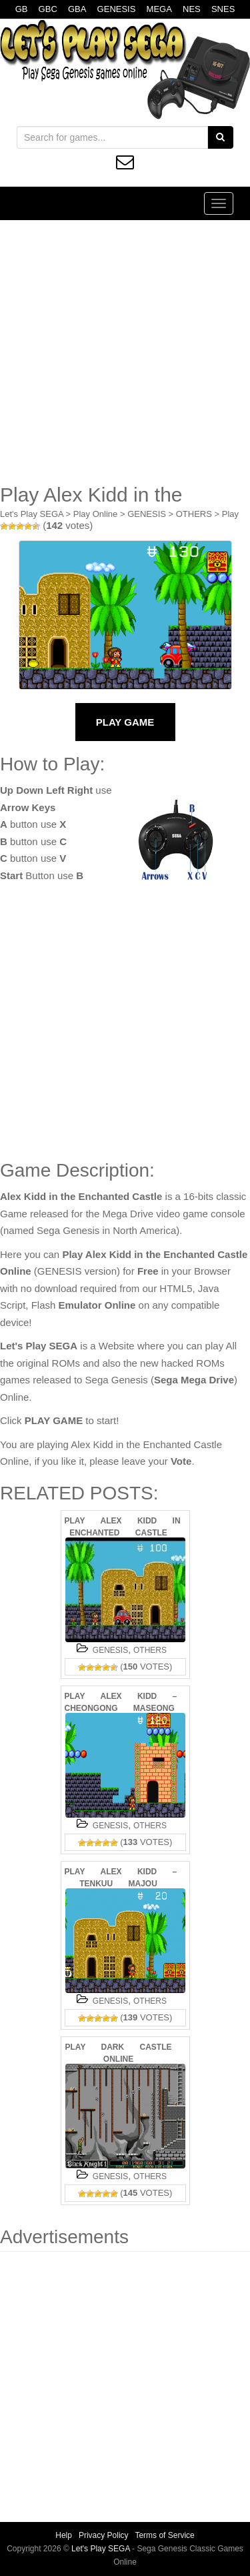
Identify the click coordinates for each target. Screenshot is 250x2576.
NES (192, 9)
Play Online (95, 514)
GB (21, 9)
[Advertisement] (125, 352)
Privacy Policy (104, 2535)
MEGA (159, 9)
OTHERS (194, 514)
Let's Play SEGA (31, 514)
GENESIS (116, 9)
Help (63, 2535)
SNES (223, 9)
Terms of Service (164, 2535)
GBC (48, 9)
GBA (77, 9)
